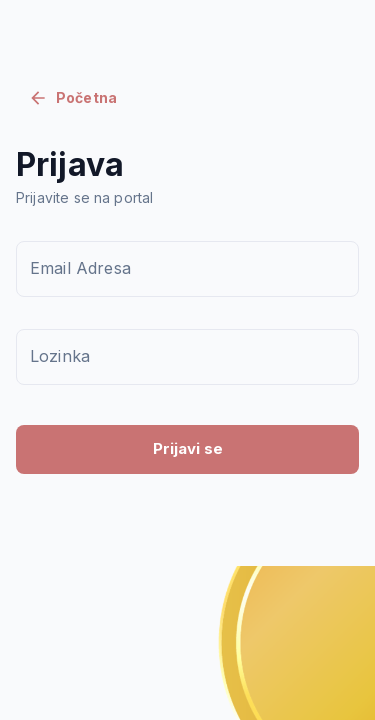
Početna (72, 98)
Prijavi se (188, 448)
